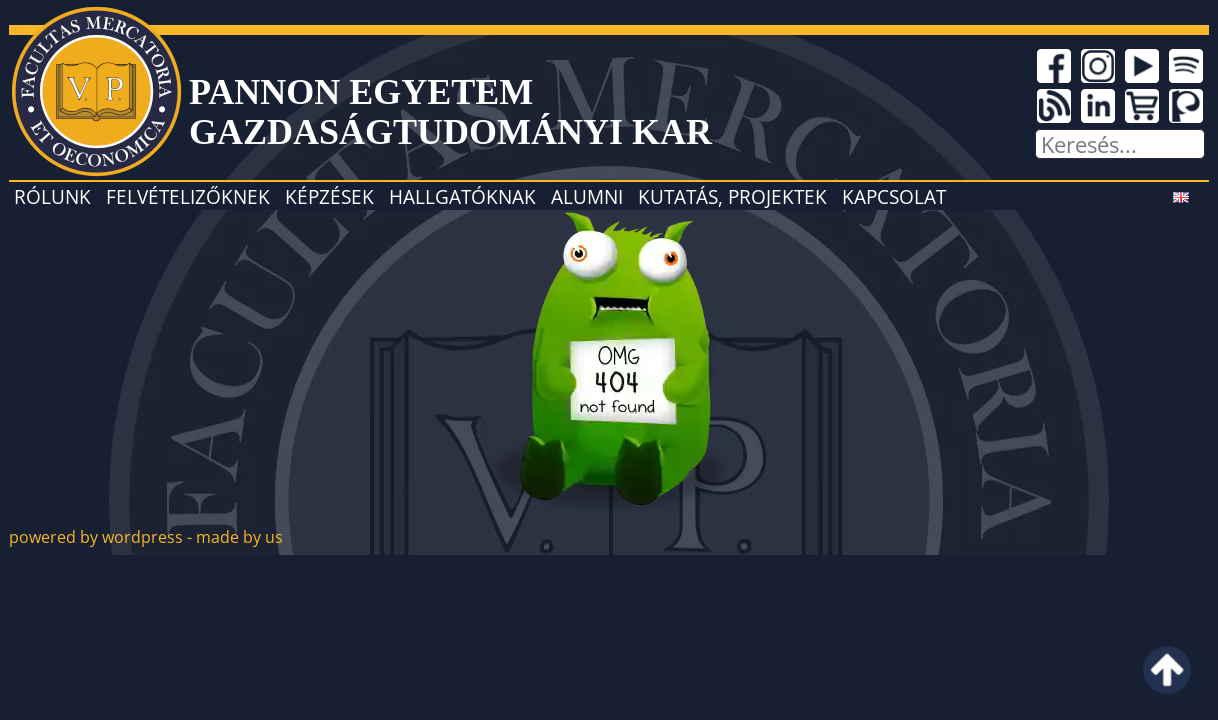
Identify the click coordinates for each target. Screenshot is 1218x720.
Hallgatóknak (462, 196)
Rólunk (52, 196)
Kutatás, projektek (732, 196)
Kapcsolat (894, 196)
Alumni (587, 196)
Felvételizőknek (188, 196)
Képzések (329, 196)
